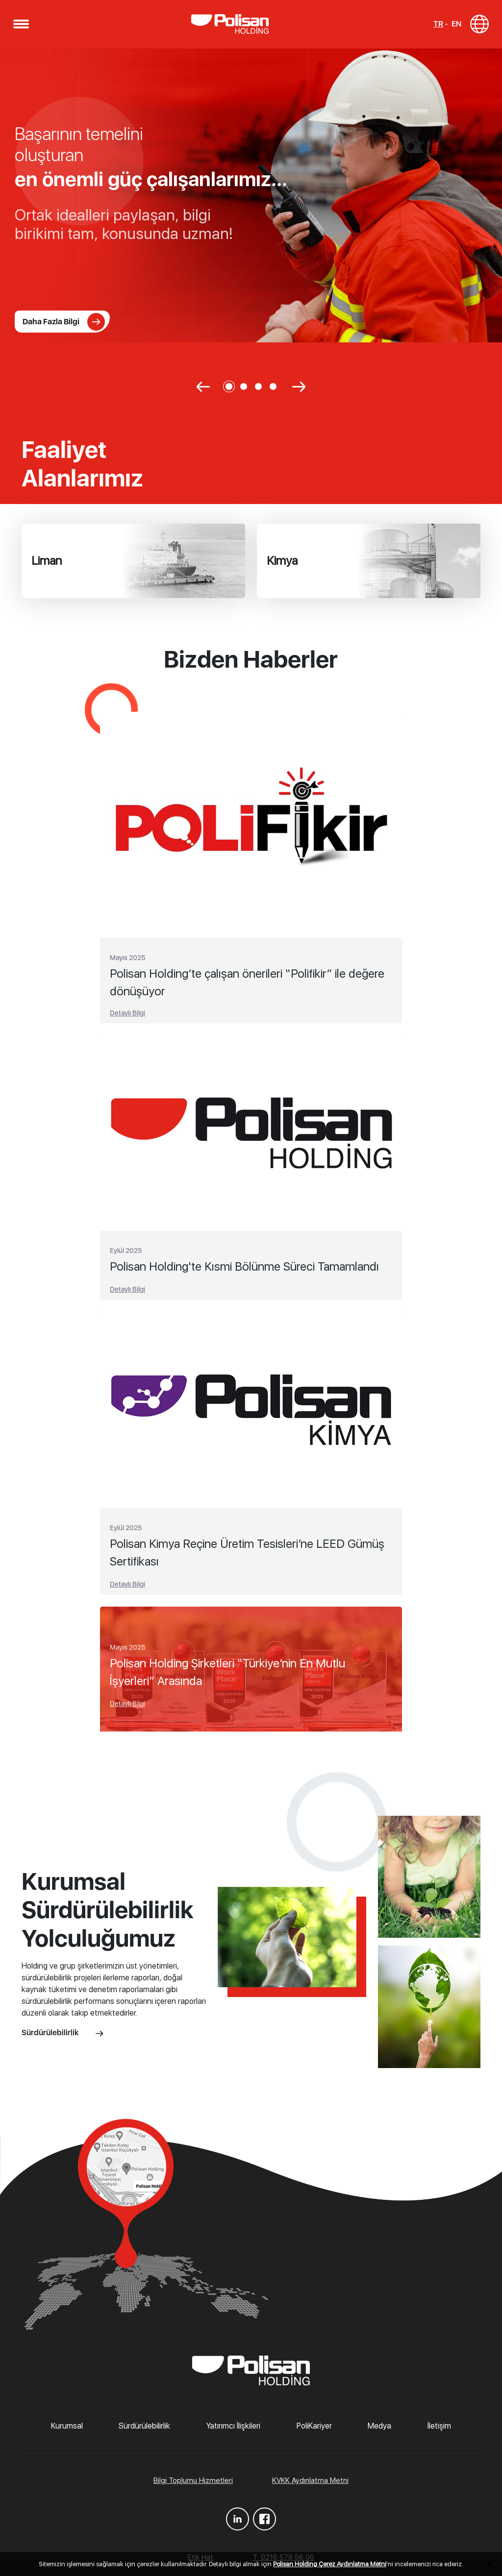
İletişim (439, 2429)
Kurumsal (67, 2429)
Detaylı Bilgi (127, 1017)
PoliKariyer (314, 2429)
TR (437, 25)
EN (455, 25)
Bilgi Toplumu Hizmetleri (193, 2484)
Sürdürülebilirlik (62, 2036)
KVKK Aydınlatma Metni (310, 2484)
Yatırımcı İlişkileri (233, 2429)
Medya (379, 2429)
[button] (22, 26)
